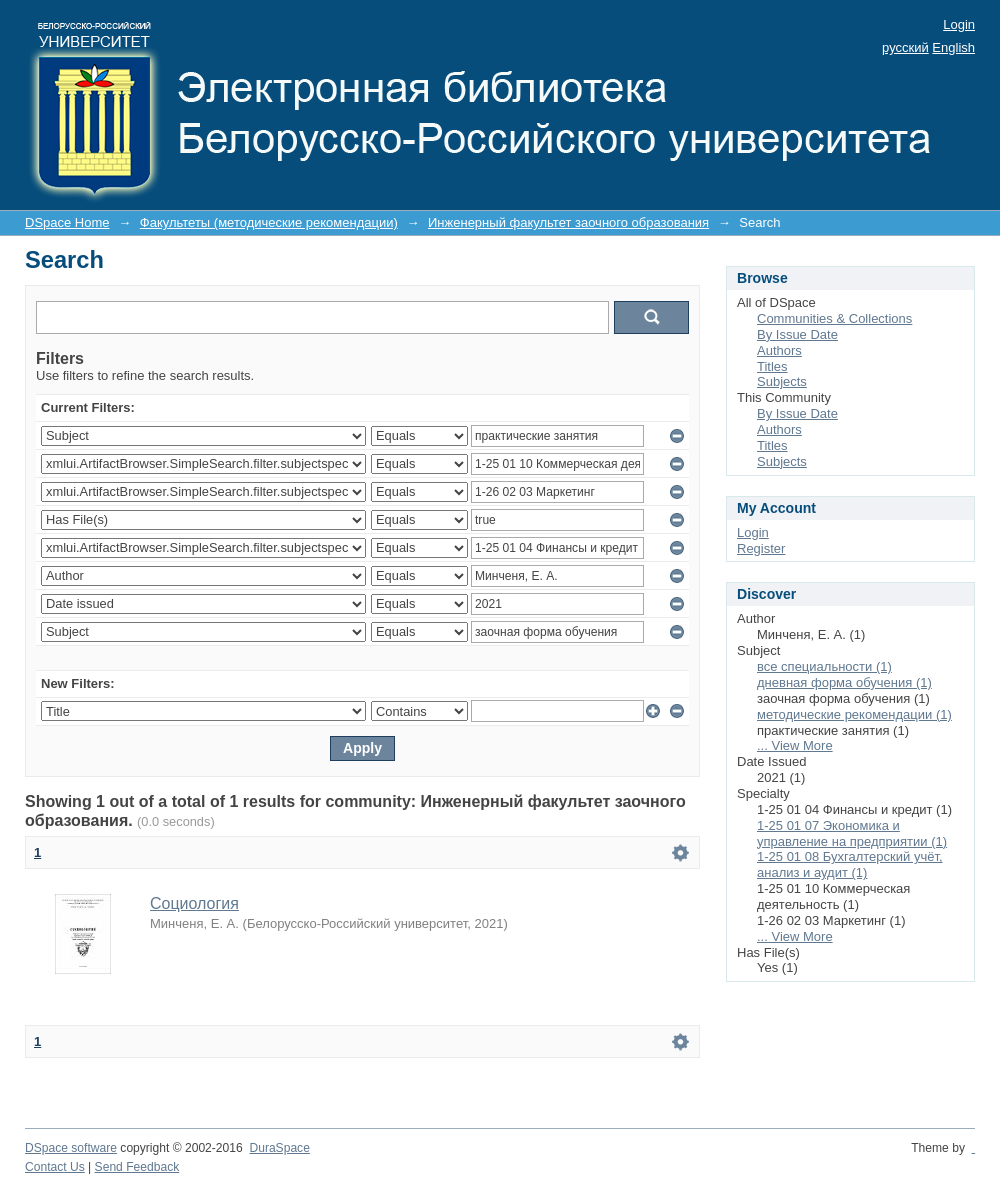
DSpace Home (67, 222)
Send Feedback (137, 1167)
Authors (779, 350)
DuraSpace (279, 1148)
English (953, 47)
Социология (194, 903)
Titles (772, 366)
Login (959, 24)
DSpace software (71, 1148)
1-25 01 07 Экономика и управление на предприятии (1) (852, 833)
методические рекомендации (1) (854, 714)
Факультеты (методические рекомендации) (269, 222)
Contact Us (55, 1167)
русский (905, 47)
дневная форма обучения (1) (844, 682)
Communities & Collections (834, 318)
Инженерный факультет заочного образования (568, 222)
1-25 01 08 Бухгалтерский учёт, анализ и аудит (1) (850, 864)
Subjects (782, 381)
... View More (795, 745)
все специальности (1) (824, 666)
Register (761, 548)
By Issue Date (797, 334)
